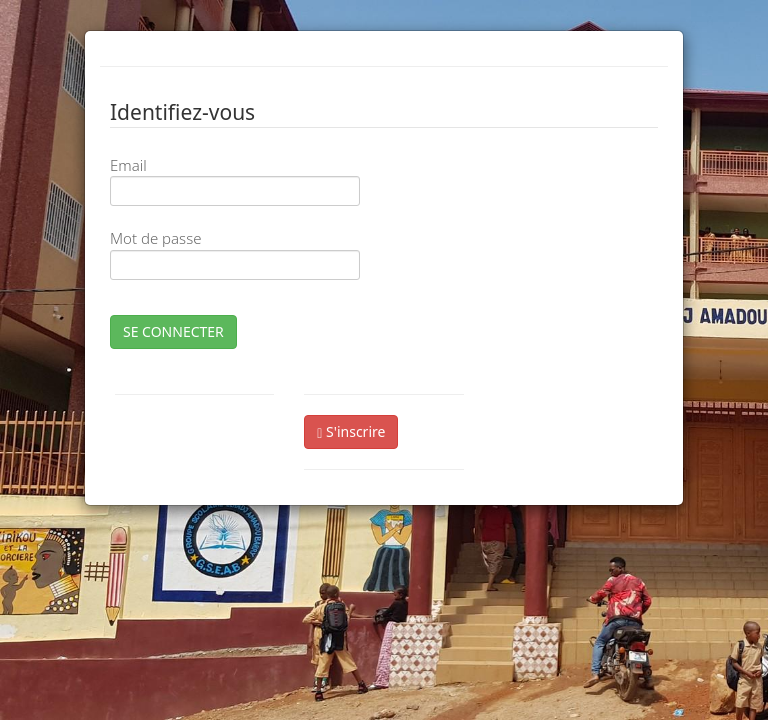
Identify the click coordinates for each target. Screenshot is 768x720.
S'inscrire (351, 431)
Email (128, 165)
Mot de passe (155, 238)
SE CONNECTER (173, 331)
